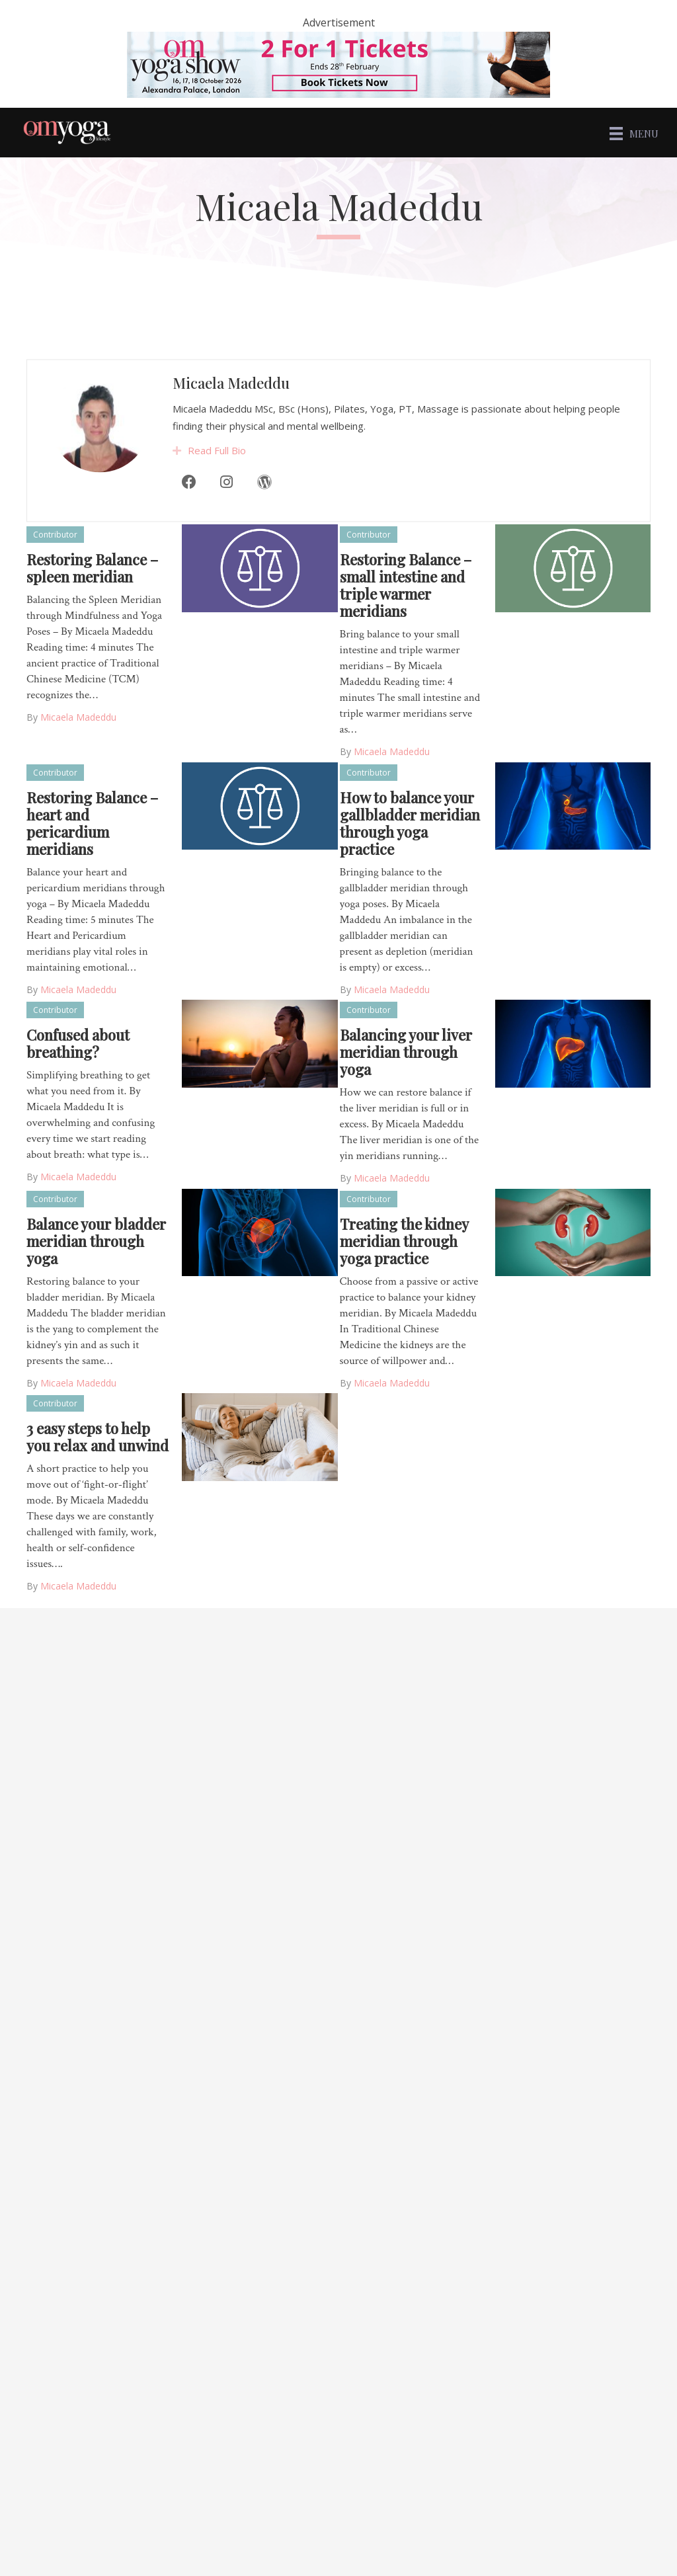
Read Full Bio (217, 475)
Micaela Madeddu (231, 408)
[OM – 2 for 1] (338, 63)
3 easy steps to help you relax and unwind (97, 1436)
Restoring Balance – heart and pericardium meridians (92, 823)
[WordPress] (264, 507)
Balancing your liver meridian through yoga (406, 1052)
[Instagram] (227, 507)
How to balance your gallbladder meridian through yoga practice (410, 823)
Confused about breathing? (78, 1043)
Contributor (55, 534)
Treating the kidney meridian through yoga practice (404, 1241)
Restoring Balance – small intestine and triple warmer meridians (405, 585)
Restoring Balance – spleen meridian (92, 567)
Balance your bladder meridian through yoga (96, 1241)
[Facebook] (188, 507)
